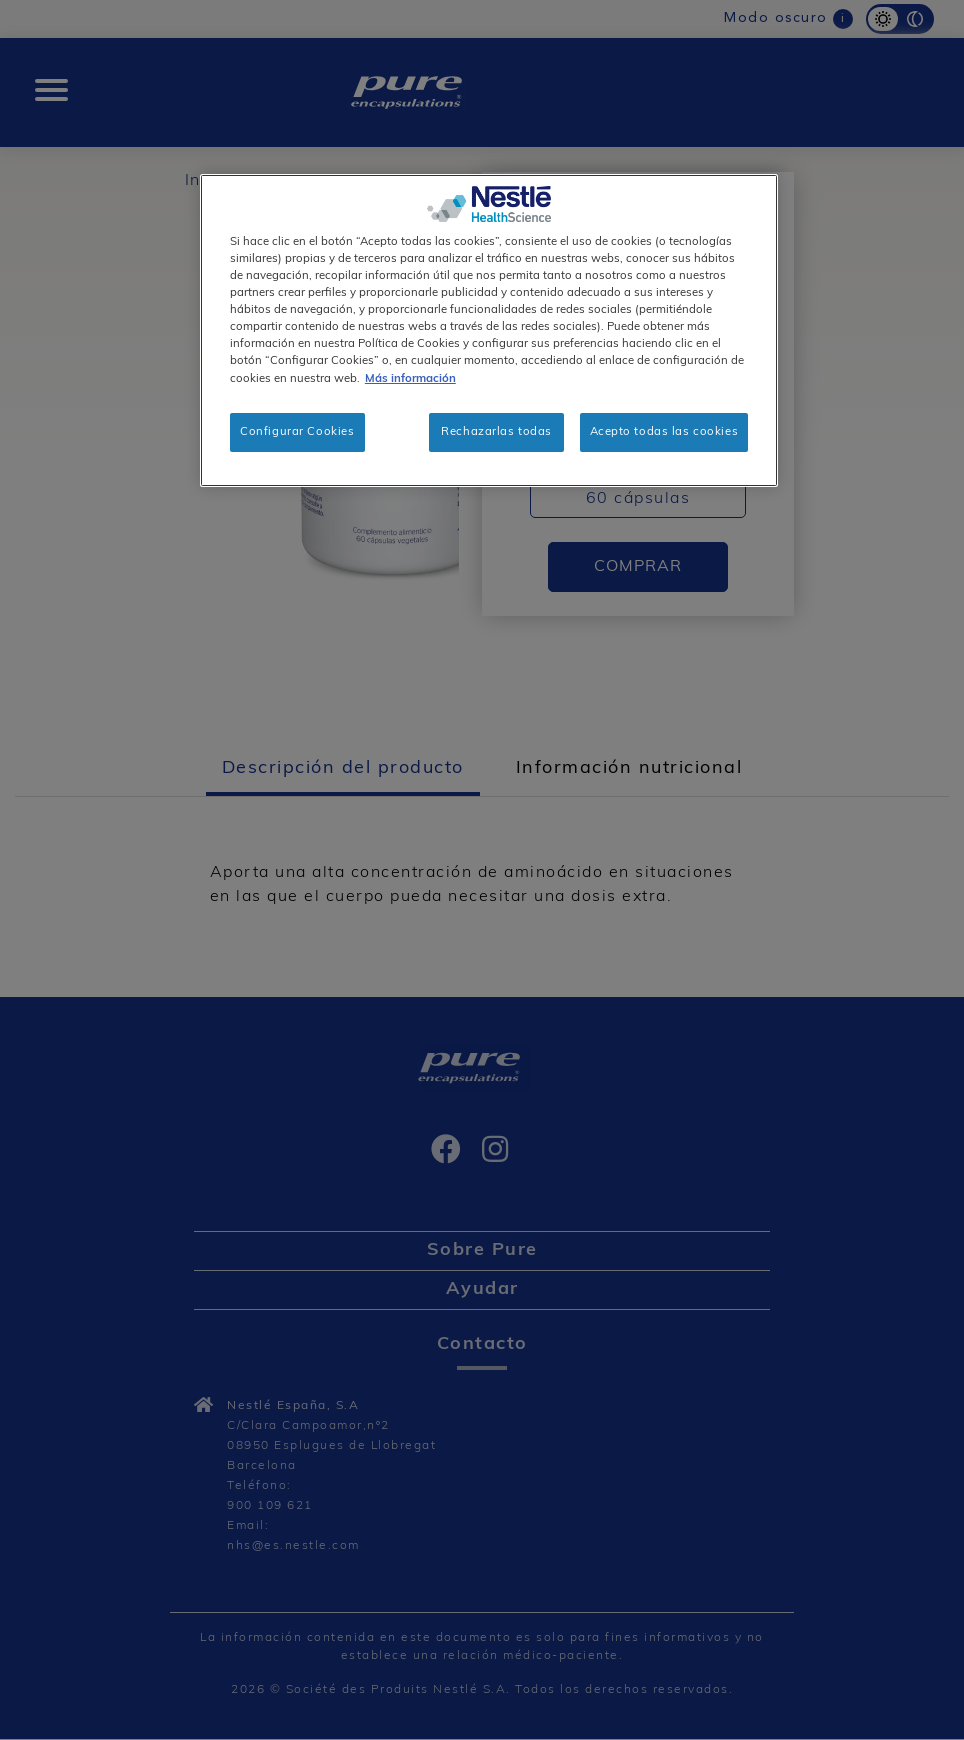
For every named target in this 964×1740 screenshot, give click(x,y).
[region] (489, 330)
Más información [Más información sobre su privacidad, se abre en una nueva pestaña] (410, 379)
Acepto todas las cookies (664, 432)
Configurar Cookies (297, 432)
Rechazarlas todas (496, 432)
